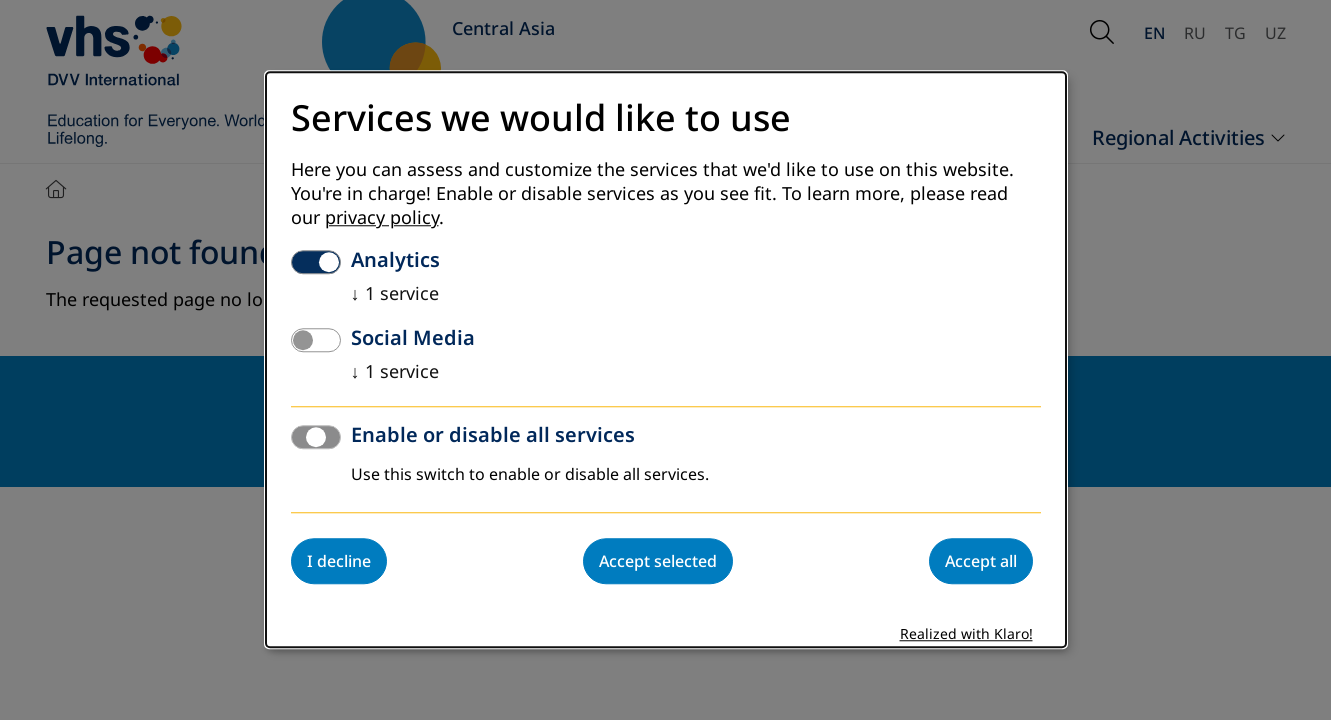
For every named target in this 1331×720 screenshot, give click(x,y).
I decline (339, 562)
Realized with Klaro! (966, 635)
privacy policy (382, 219)
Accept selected (658, 562)
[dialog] (666, 359)
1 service (395, 295)
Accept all (981, 562)
